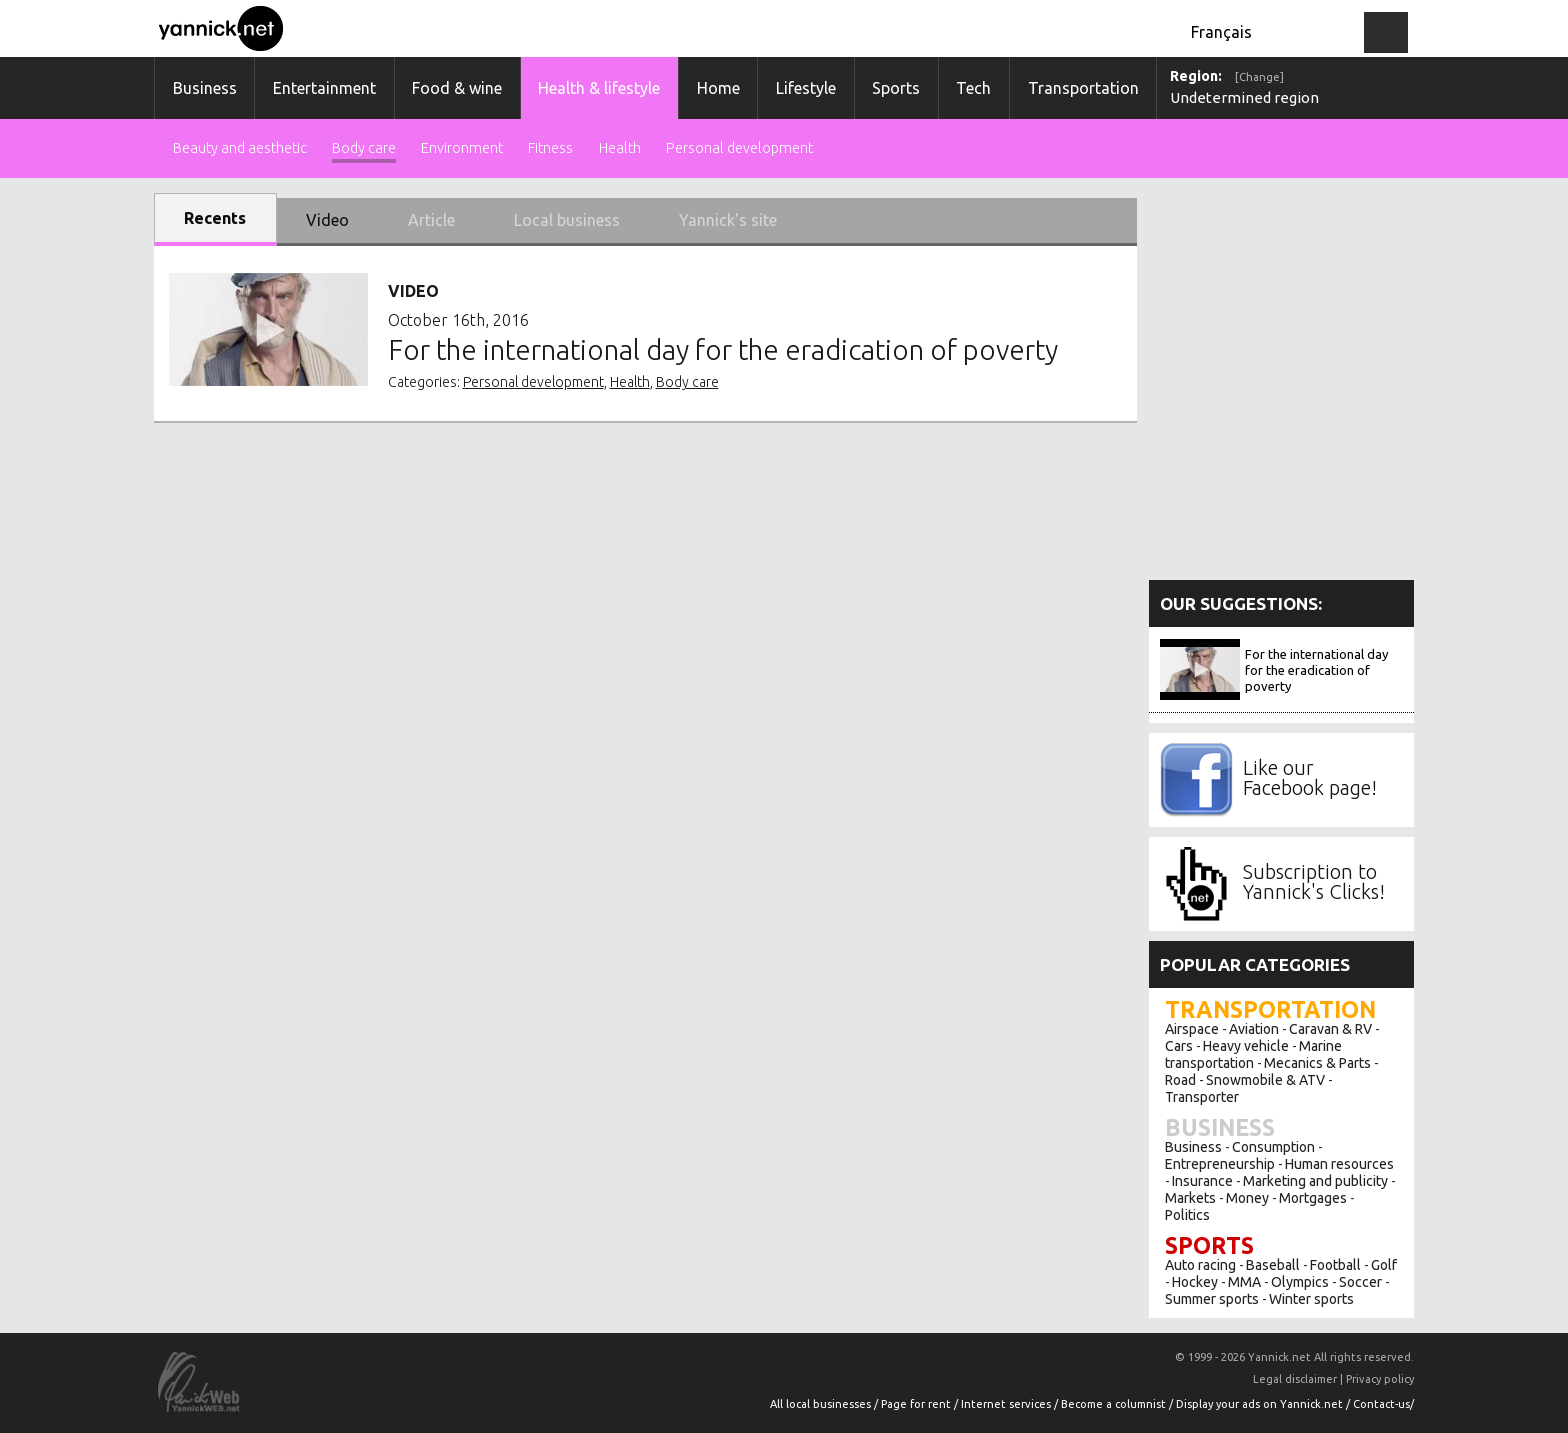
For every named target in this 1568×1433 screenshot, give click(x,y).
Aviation (1254, 1029)
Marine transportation (1253, 1054)
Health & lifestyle (599, 88)
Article (431, 220)
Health (620, 148)
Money (1247, 1198)
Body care (364, 148)
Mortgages (1313, 1198)
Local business (567, 220)
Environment (462, 148)
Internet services (1007, 1404)
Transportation (1083, 88)
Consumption (1273, 1147)
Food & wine (457, 88)
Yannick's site (728, 220)
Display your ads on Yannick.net (1261, 1404)
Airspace (1192, 1029)
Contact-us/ (1383, 1404)
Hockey (1195, 1282)
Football (1335, 1265)
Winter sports (1311, 1299)
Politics (1187, 1215)
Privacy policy (1380, 1379)
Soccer (1360, 1282)
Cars (1179, 1046)
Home (718, 88)
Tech (973, 88)
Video (327, 220)
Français (1221, 32)
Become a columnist (1115, 1404)
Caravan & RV (1330, 1029)
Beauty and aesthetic (240, 148)
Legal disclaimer (1295, 1379)
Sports (896, 88)
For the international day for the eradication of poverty (1316, 670)
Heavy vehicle (1246, 1046)
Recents (215, 218)
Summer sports (1212, 1299)
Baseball (1273, 1265)
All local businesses (822, 1404)
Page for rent (917, 1404)
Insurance (1202, 1181)
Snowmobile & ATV (1265, 1080)
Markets (1190, 1198)
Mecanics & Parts (1317, 1063)
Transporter (1202, 1097)
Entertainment (324, 88)
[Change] (1259, 77)
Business (205, 88)
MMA (1244, 1282)
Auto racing (1200, 1265)
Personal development (739, 148)
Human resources (1339, 1164)
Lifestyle (806, 88)
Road (1180, 1080)
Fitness (550, 148)
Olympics (1300, 1282)
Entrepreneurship (1220, 1164)
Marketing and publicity (1315, 1181)
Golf (1384, 1265)
